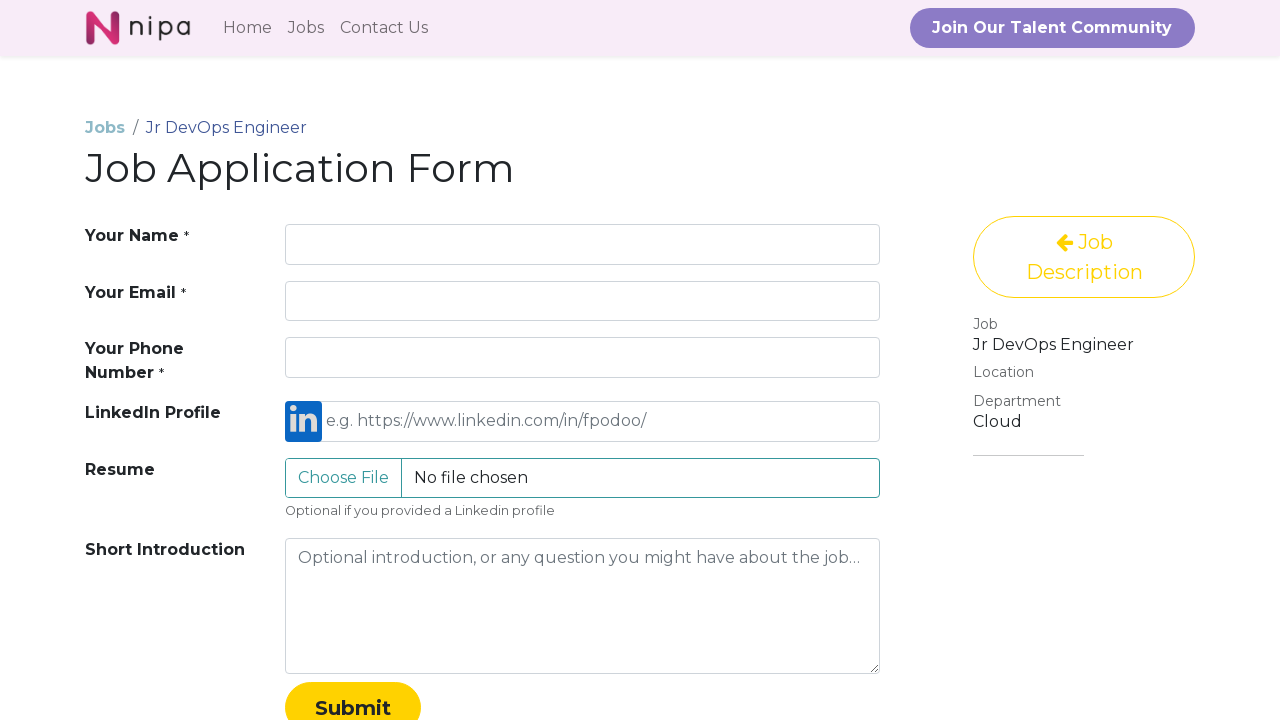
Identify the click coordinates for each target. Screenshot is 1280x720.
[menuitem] (247, 28)
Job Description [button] (1084, 257)
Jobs (105, 127)
